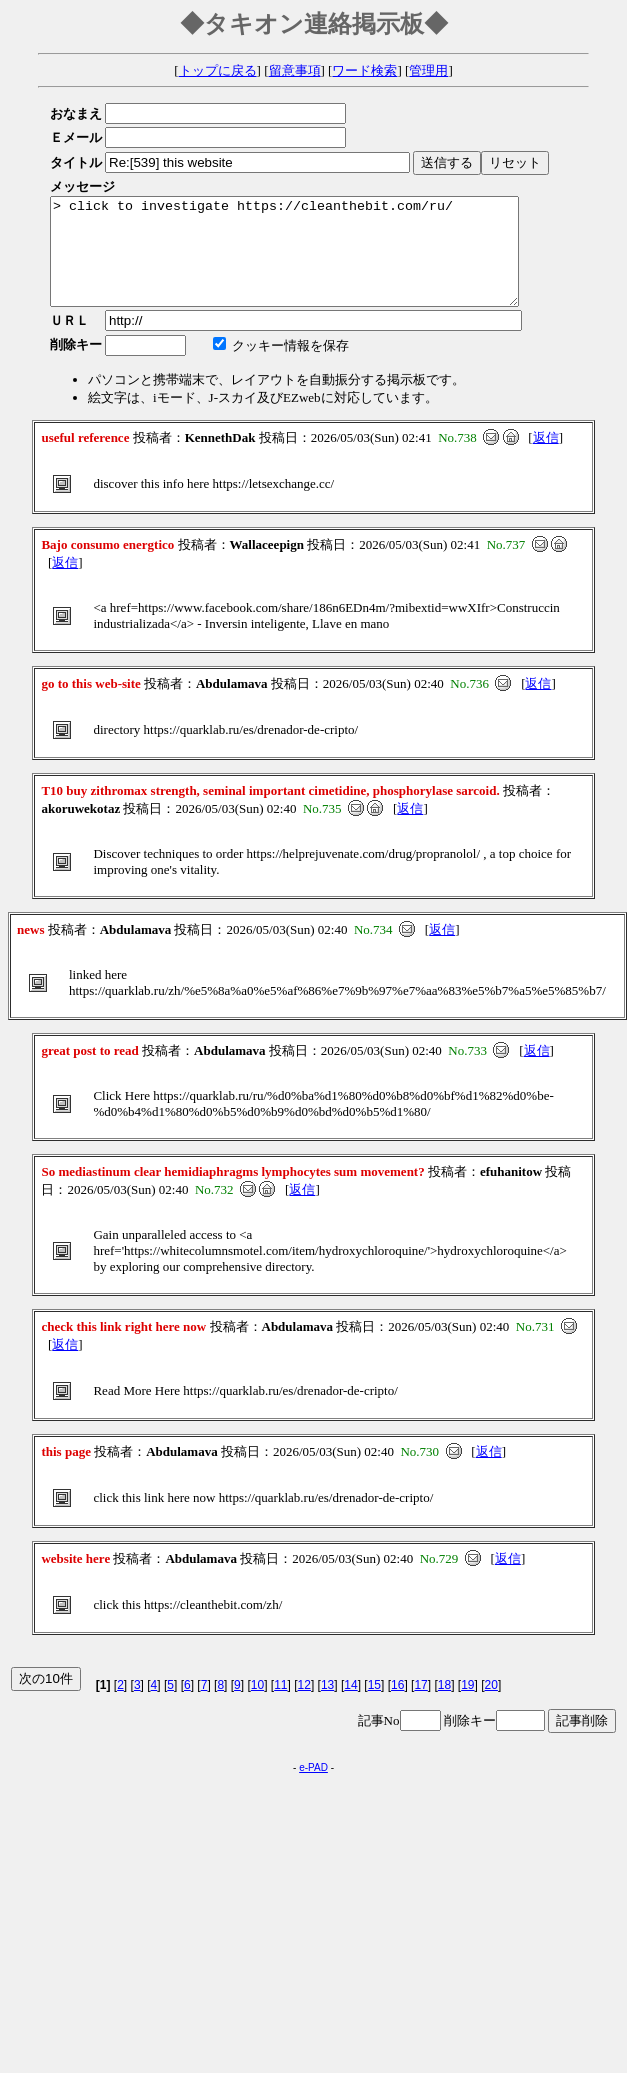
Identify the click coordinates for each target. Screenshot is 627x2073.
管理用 (428, 70)
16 (397, 1706)
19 (467, 1706)
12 (304, 1706)
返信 (546, 458)
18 (444, 1706)
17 (420, 1706)
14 (350, 1706)
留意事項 (295, 70)
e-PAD (313, 1788)
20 (491, 1706)
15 (374, 1706)
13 (327, 1706)
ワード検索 (364, 70)
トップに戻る (218, 70)
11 (280, 1706)
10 (257, 1706)
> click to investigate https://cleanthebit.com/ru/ (312, 262)
